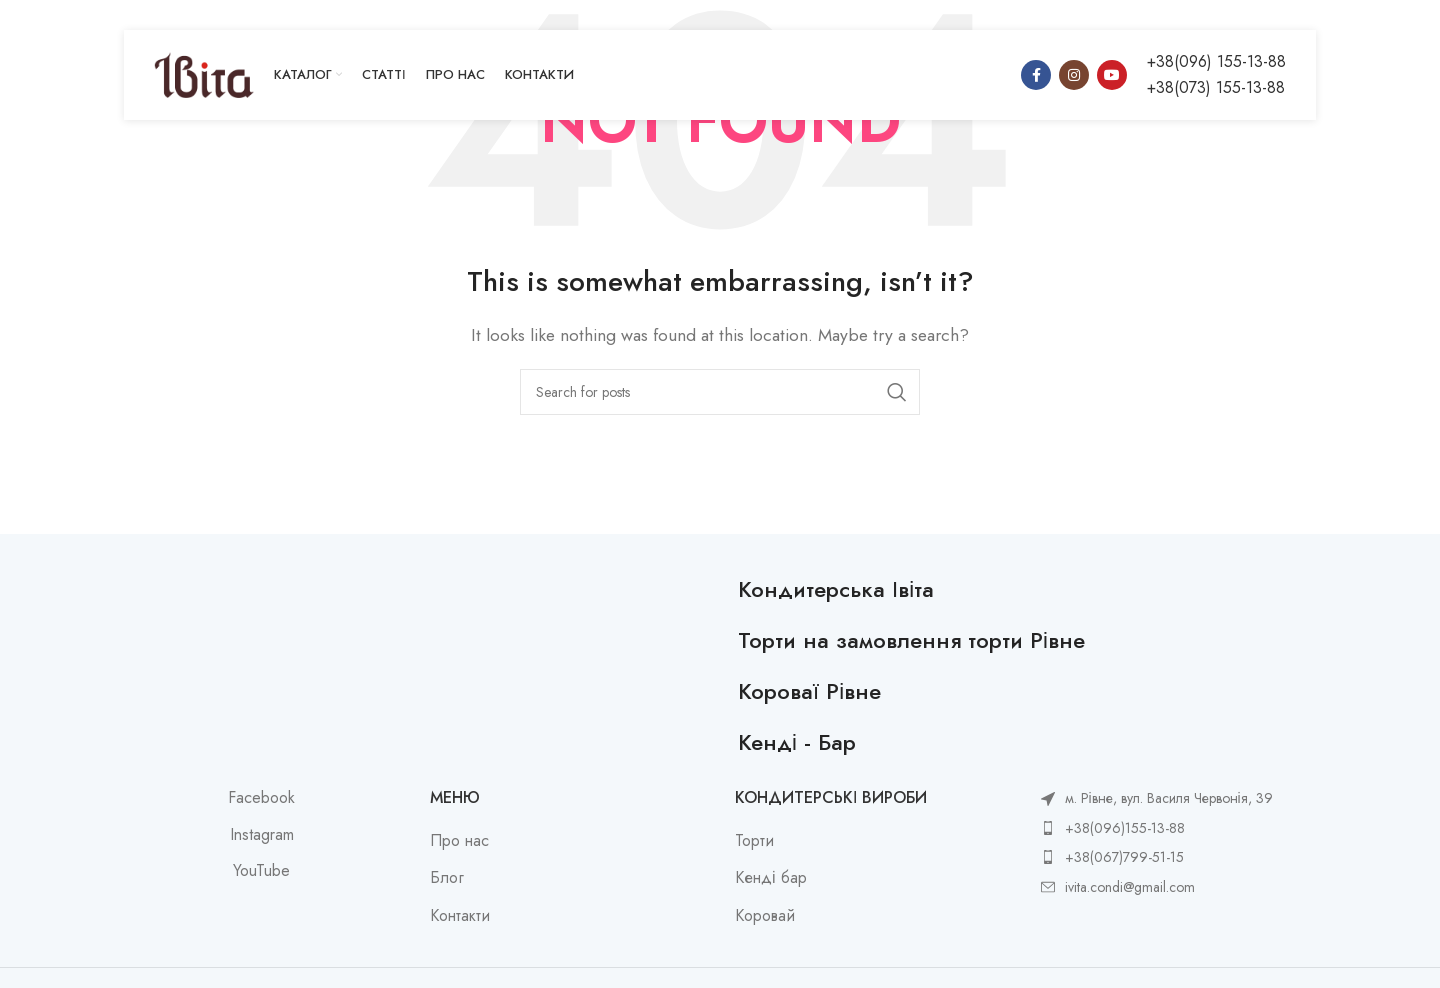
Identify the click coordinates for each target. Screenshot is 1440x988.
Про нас (459, 841)
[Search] (720, 392)
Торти (754, 841)
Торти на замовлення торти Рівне (911, 640)
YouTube (261, 871)
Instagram (262, 835)
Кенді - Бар (797, 742)
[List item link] (1157, 828)
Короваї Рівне (809, 691)
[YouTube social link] (1112, 75)
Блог (447, 878)
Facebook (261, 798)
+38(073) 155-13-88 (1216, 87)
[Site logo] (204, 73)
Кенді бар (771, 878)
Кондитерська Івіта (836, 589)
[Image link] (421, 586)
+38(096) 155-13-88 (1216, 61)
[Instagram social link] (1074, 75)
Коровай (765, 916)
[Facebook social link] (1036, 75)
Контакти (460, 916)
